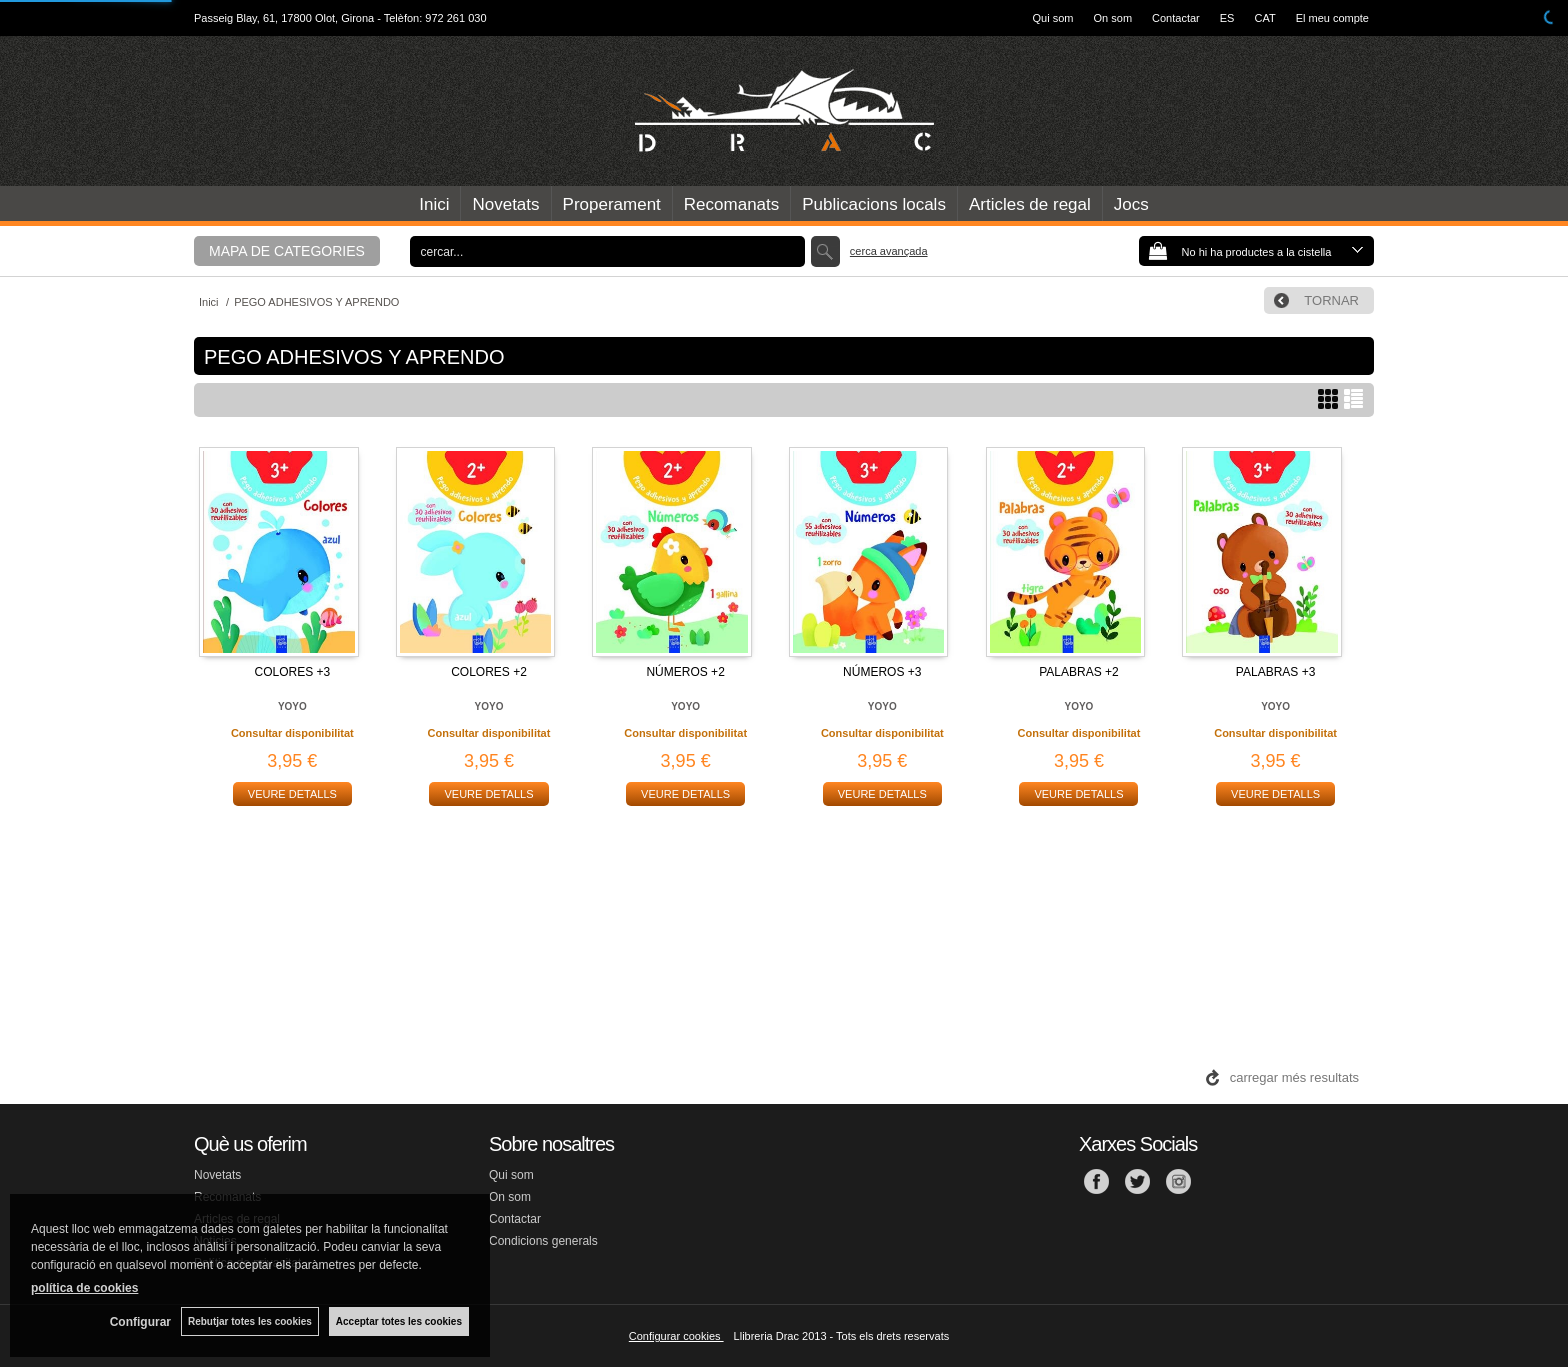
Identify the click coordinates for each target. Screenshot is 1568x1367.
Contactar (1176, 18)
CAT (1264, 18)
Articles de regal (1030, 204)
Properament (612, 204)
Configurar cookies (676, 1336)
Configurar (140, 1322)
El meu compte (1332, 18)
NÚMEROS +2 (685, 672)
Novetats (505, 204)
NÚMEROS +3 (882, 672)
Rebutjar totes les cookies (250, 1321)
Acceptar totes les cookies (399, 1321)
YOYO (292, 706)
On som (1113, 18)
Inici (434, 204)
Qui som (1053, 18)
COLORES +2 (489, 672)
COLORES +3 (292, 672)
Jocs (1131, 204)
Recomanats (731, 204)
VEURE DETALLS (292, 794)
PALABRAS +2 (1079, 672)
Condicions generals (543, 1241)
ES (1227, 18)
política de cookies (84, 1288)
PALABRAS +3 (1276, 672)
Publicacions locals (874, 204)
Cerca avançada (889, 251)
